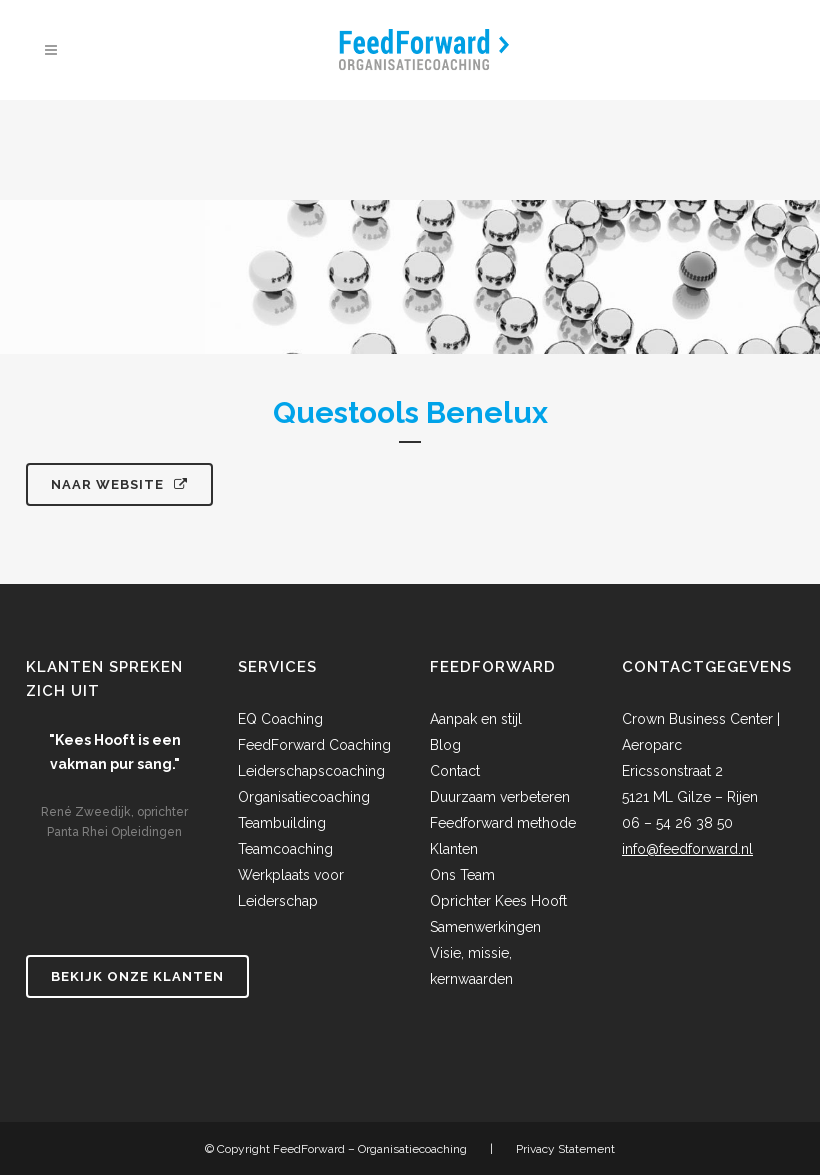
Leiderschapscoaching (311, 771)
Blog (445, 745)
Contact (455, 771)
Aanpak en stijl (476, 719)
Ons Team (462, 875)
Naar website (119, 484)
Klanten (454, 849)
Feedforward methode (503, 823)
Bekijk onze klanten (137, 976)
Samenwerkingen (485, 927)
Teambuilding (282, 823)
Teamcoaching (285, 849)
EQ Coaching (280, 719)
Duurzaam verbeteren (500, 797)
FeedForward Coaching (314, 745)
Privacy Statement (565, 1149)
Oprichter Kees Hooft (498, 901)
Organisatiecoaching (304, 797)
